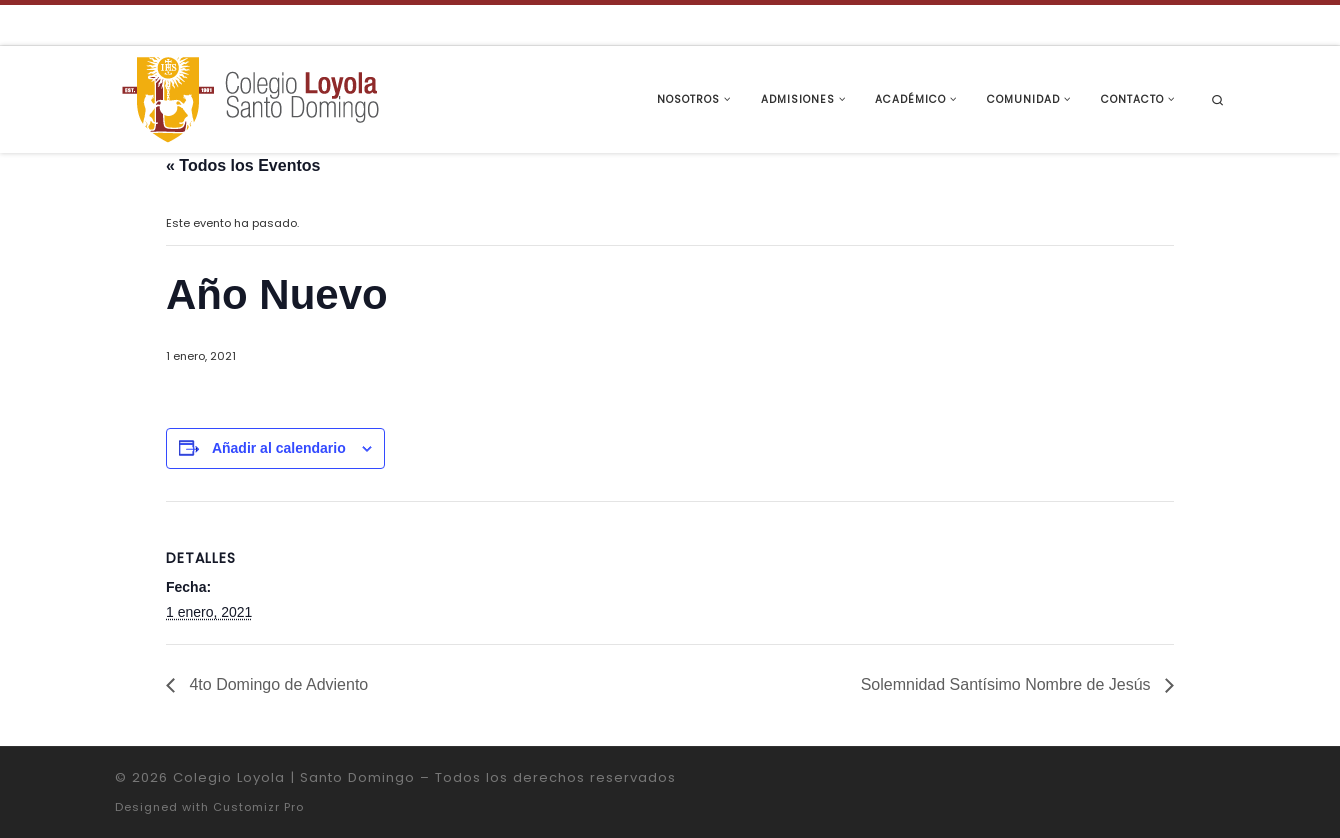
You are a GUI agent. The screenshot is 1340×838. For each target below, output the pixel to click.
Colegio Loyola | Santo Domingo (294, 777)
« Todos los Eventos (243, 165)
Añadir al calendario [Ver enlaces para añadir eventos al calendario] (279, 448)
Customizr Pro (258, 807)
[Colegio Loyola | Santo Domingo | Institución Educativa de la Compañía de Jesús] (250, 97)
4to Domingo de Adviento (276, 684)
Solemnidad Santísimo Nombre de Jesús (1008, 684)
